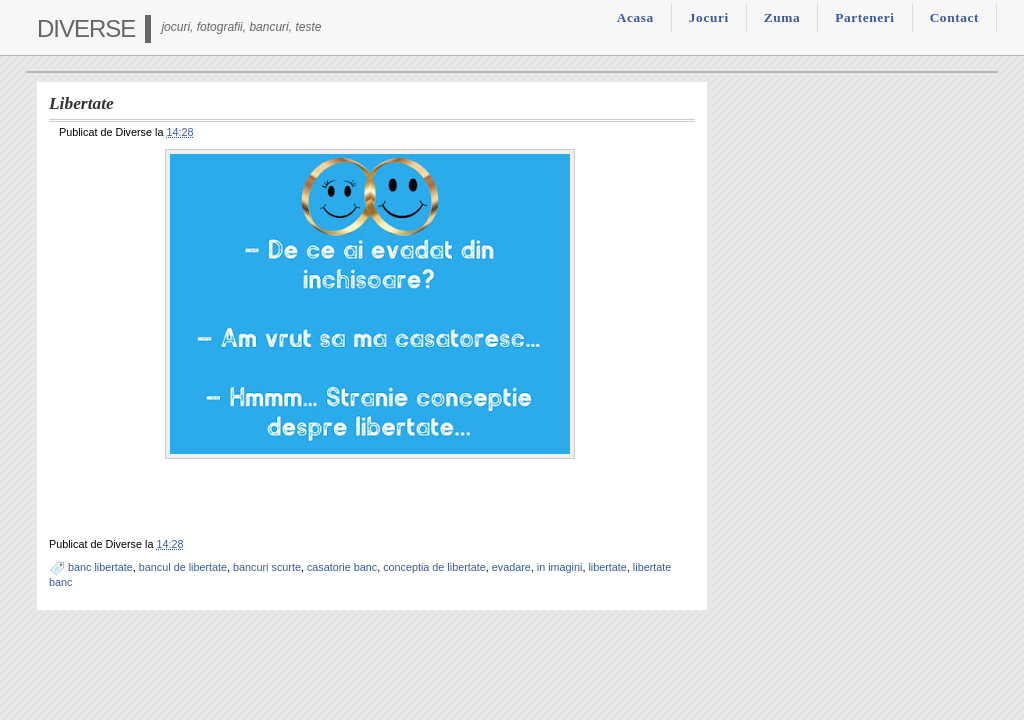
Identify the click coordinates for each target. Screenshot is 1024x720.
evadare (511, 567)
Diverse (86, 28)
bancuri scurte (267, 567)
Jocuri (709, 17)
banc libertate (100, 567)
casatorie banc (342, 567)
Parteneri (864, 17)
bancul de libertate (183, 567)
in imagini (560, 567)
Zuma (782, 17)
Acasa (635, 17)
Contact (954, 17)
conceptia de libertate (434, 567)
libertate (607, 567)
